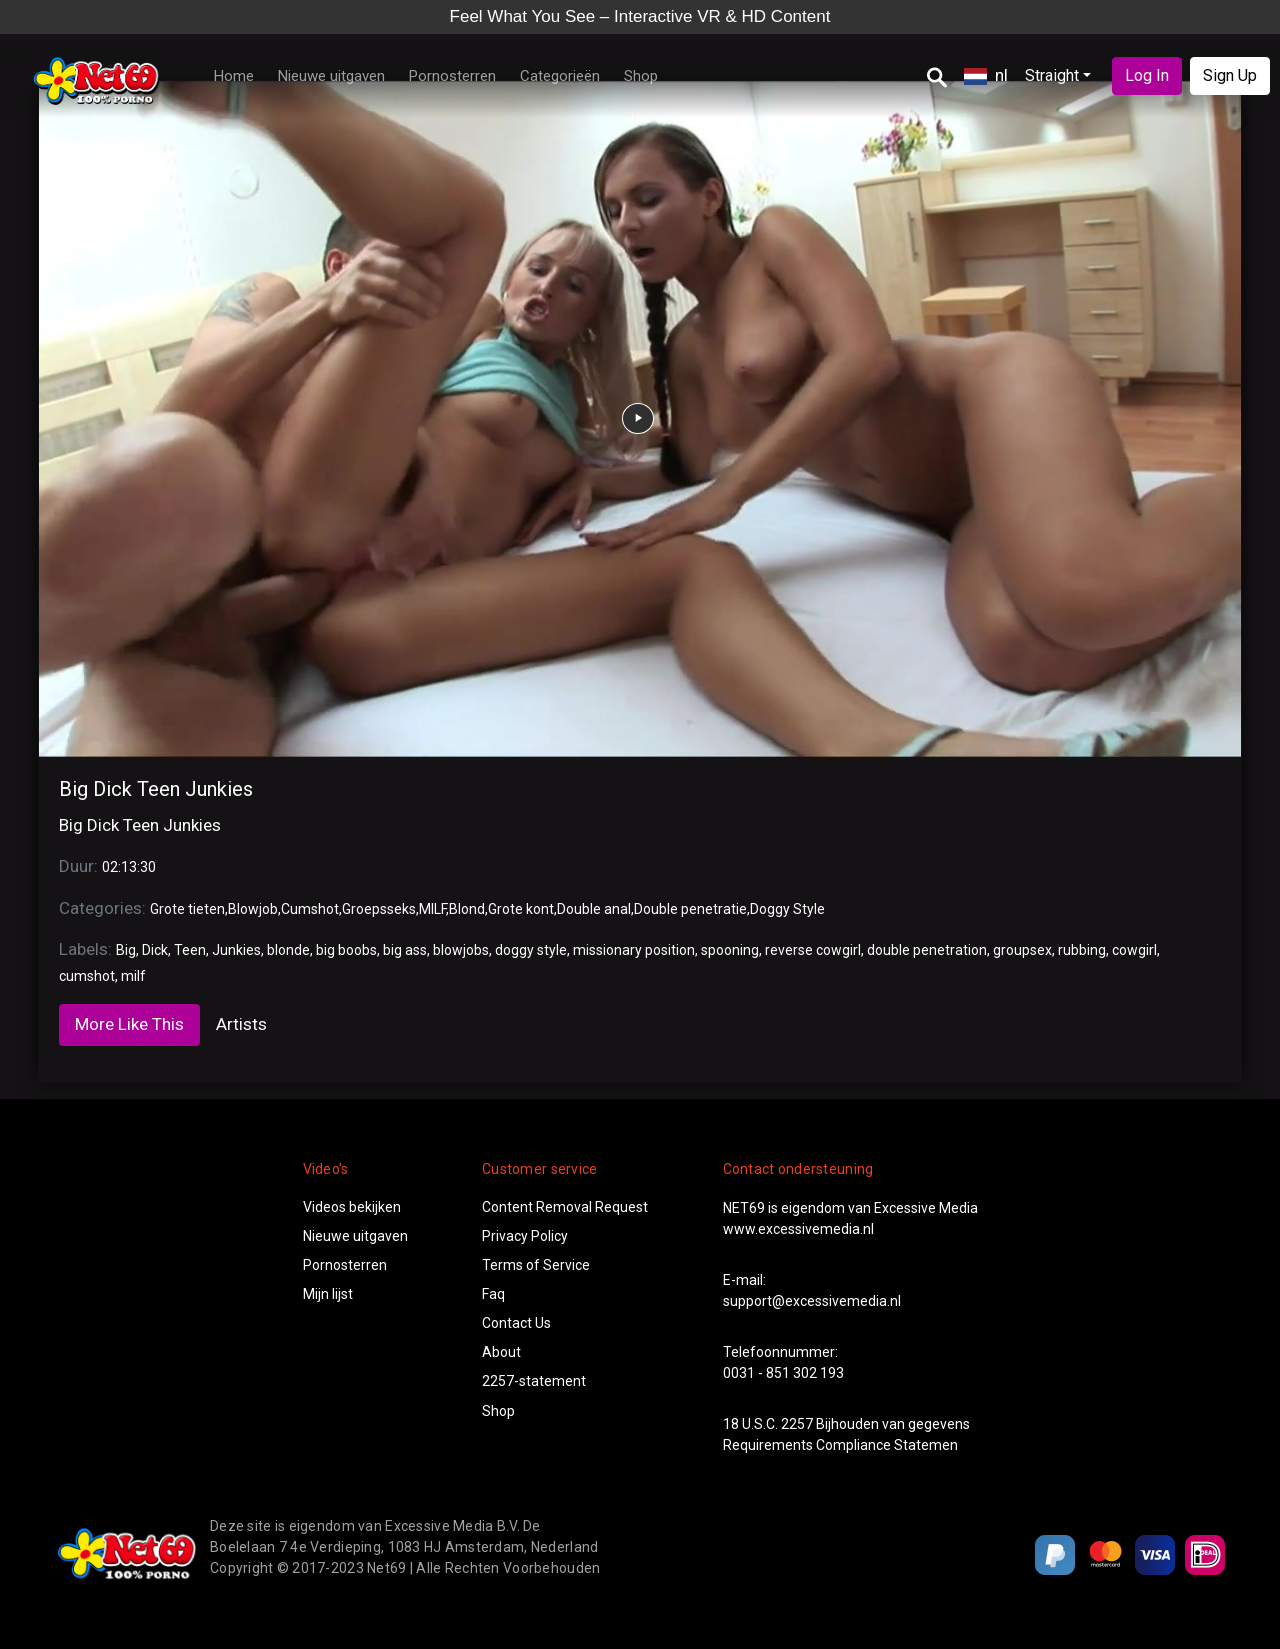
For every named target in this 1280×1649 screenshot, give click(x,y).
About (501, 1352)
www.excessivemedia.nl (798, 1229)
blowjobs (461, 950)
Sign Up (1230, 75)
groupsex (1022, 950)
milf (133, 976)
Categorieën (560, 76)
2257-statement (534, 1381)
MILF (432, 909)
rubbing (1082, 950)
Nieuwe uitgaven (331, 76)
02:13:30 (129, 867)
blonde (288, 950)
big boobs (346, 950)
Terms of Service (536, 1265)
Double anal (594, 909)
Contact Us (516, 1323)
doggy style (531, 950)
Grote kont (521, 909)
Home (234, 76)
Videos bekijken (352, 1207)
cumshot (87, 976)
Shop (641, 76)
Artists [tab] (241, 1024)
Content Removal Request (565, 1207)
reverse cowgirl (813, 950)
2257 (797, 1424)
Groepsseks (379, 909)
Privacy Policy (525, 1236)
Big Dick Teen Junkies (156, 789)
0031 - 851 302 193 (783, 1373)
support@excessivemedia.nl (812, 1301)
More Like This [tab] (129, 1024)
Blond (467, 909)
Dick (155, 950)
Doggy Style (787, 909)
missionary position (634, 950)
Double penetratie (690, 909)
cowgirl (1134, 950)
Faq (493, 1294)
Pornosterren (452, 76)
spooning (730, 950)
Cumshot (310, 909)
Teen (190, 950)
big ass (405, 950)
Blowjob (253, 909)
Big (126, 950)
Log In (1147, 75)
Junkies (236, 950)
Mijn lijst (328, 1294)
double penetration (927, 950)
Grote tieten (187, 909)
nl (986, 75)
